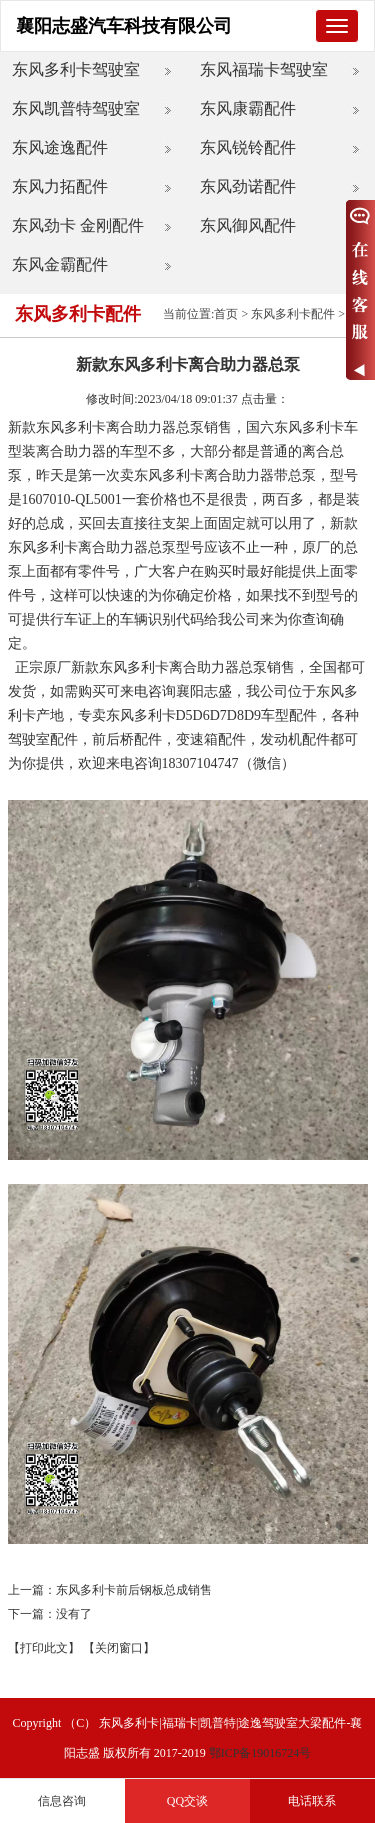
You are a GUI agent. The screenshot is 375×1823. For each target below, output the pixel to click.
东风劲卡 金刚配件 (78, 225)
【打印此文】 (44, 1648)
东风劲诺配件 (248, 186)
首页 (226, 314)
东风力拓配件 (60, 186)
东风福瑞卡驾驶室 (264, 69)
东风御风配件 (248, 225)
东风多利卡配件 (293, 314)
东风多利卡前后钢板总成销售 (134, 1590)
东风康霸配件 (248, 108)
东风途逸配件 (60, 147)
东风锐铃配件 (248, 147)
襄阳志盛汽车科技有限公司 (124, 26)
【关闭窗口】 (119, 1648)
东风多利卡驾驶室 (76, 69)
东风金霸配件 (60, 264)
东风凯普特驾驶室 (76, 108)
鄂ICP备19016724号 (260, 1753)
